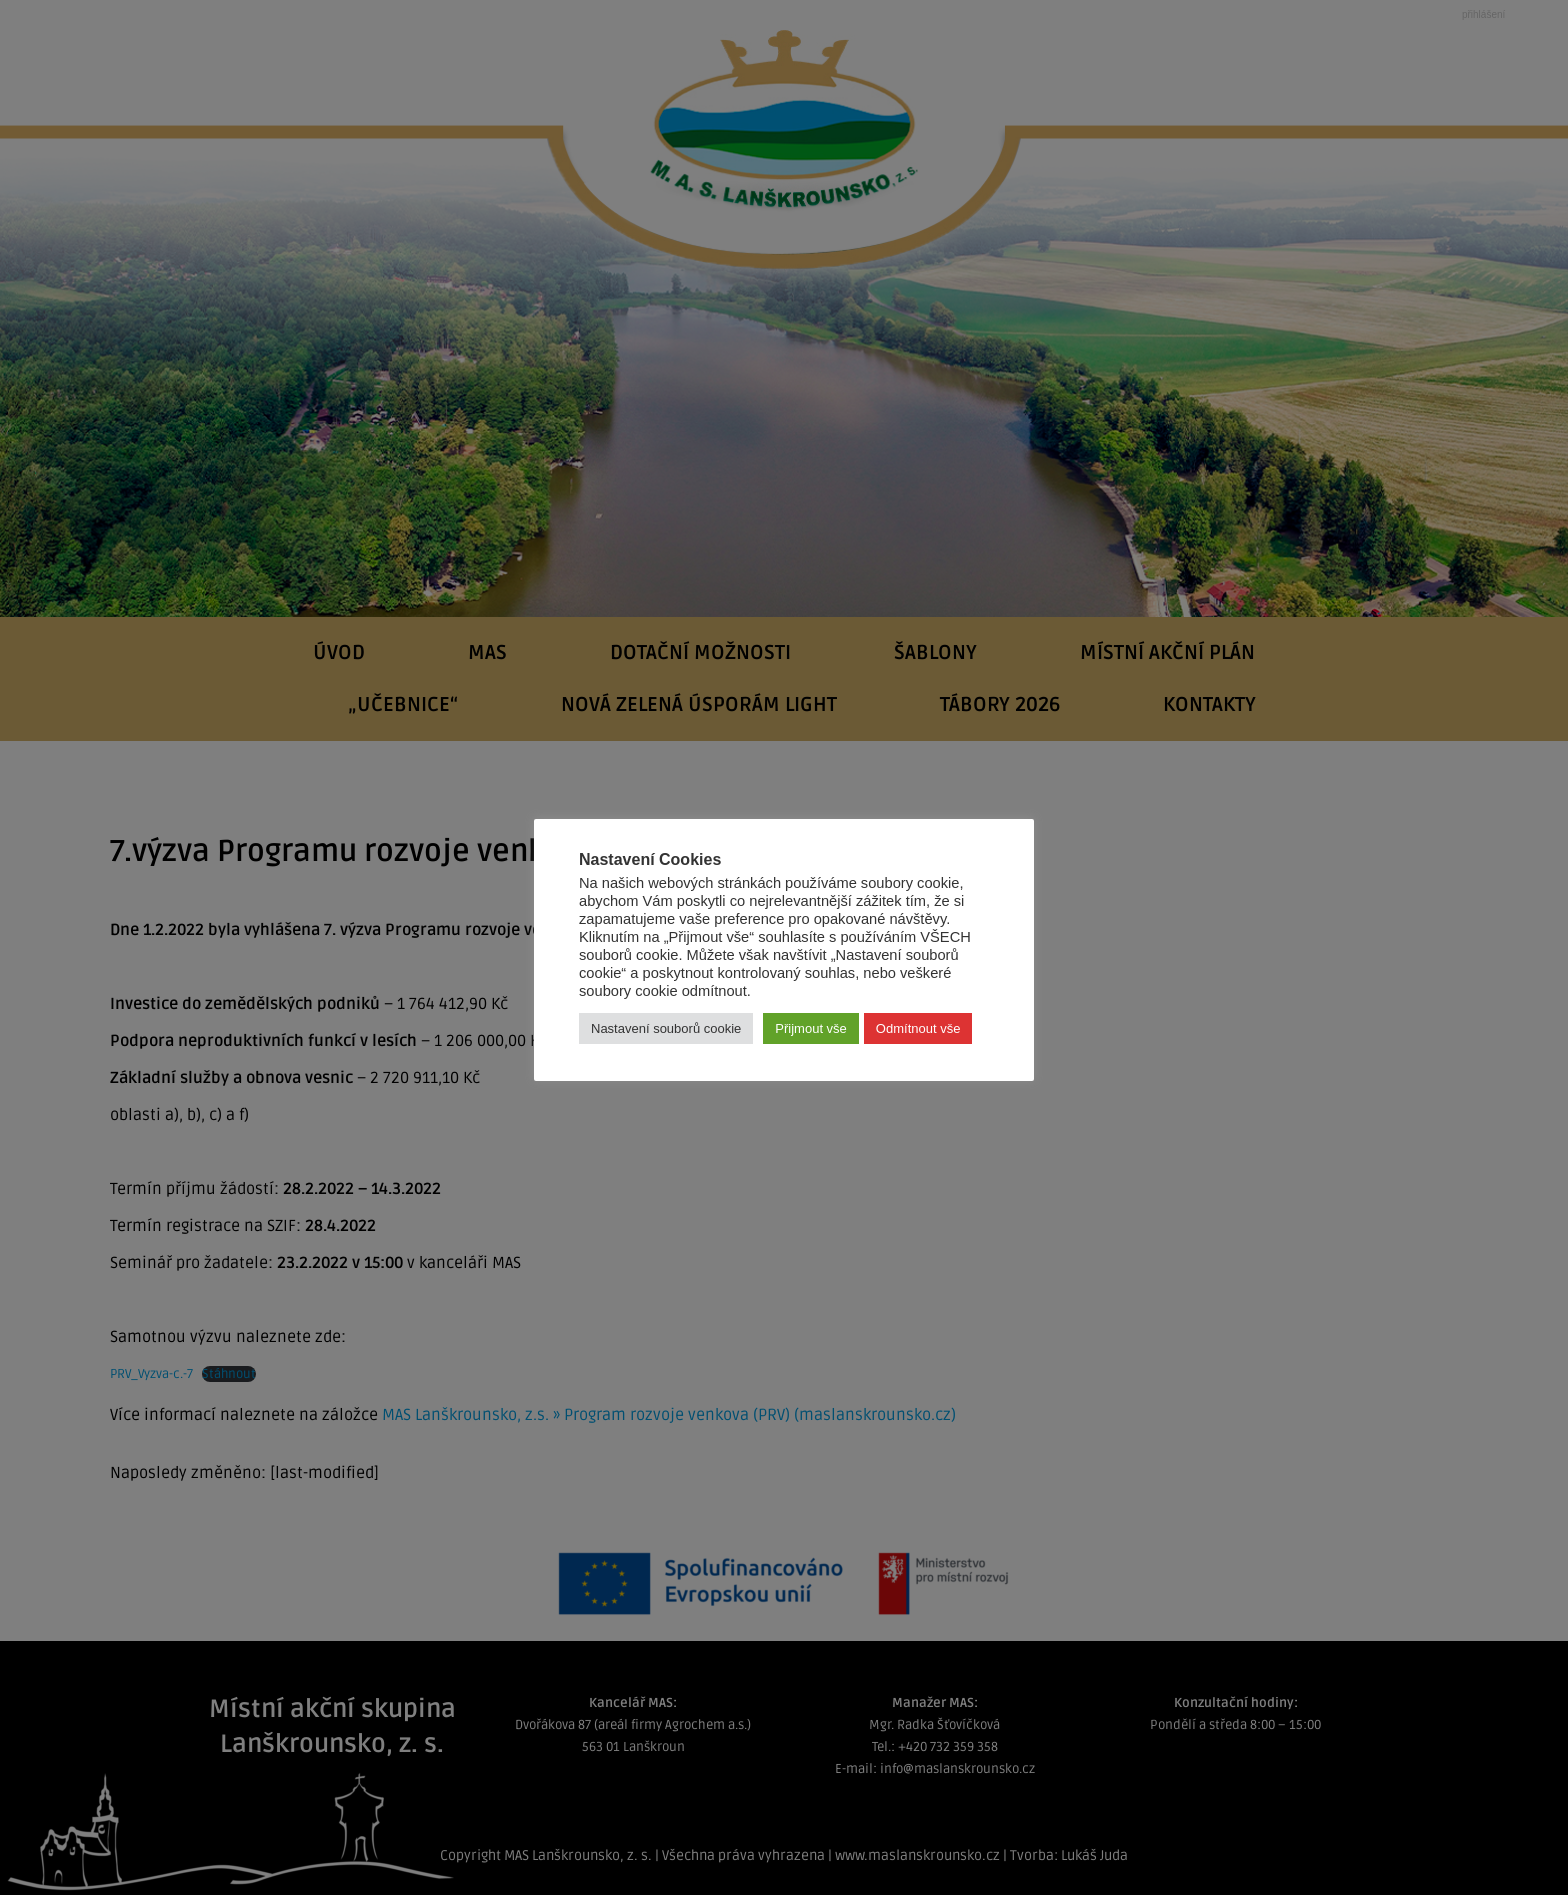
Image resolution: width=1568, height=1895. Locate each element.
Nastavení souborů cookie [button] (666, 1028)
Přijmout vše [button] (811, 1028)
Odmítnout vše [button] (918, 1028)
